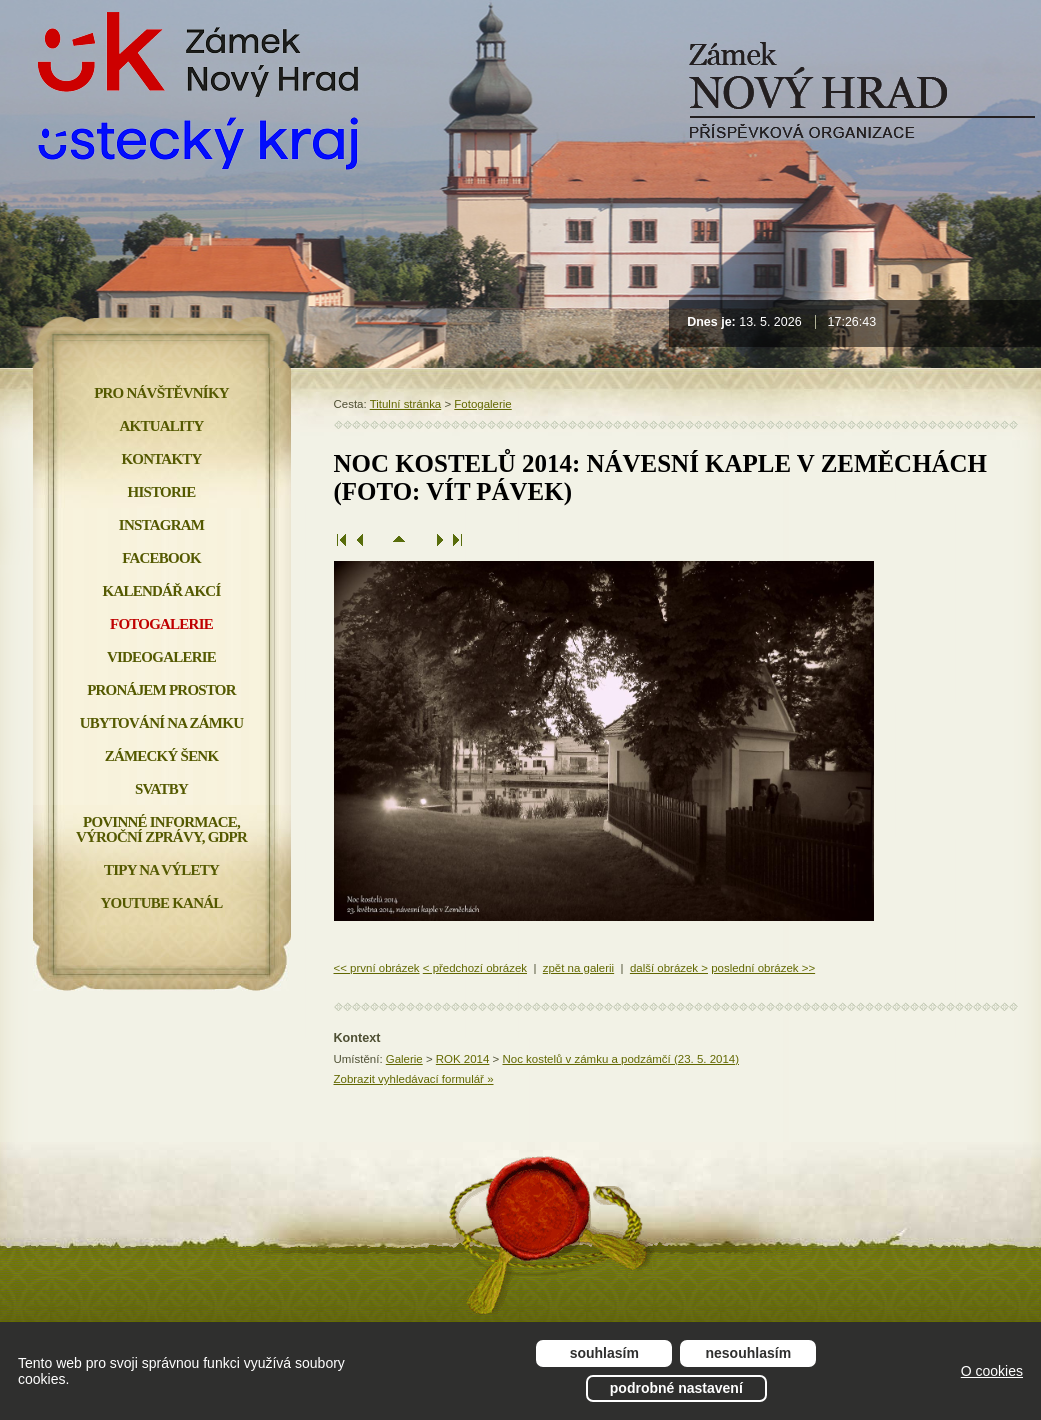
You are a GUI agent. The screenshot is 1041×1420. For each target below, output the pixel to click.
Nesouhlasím (749, 1353)
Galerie (404, 1059)
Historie (162, 492)
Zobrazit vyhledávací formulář (414, 1079)
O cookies (992, 1371)
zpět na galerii (578, 968)
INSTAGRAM (161, 525)
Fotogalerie (482, 404)
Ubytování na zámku (161, 723)
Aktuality (162, 426)
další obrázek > (669, 968)
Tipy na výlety (161, 870)
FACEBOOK (161, 558)
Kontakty (161, 459)
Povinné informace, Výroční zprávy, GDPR (161, 829)
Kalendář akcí (162, 591)
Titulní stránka (406, 404)
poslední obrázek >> (763, 968)
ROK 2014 (463, 1059)
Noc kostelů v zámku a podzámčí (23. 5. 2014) (620, 1059)
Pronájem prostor (161, 690)
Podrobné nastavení (676, 1388)
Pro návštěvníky (161, 393)
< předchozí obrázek (475, 968)
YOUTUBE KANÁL (161, 903)
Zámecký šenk (162, 756)
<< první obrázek (377, 968)
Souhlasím (604, 1353)
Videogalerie (161, 657)
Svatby (161, 789)
